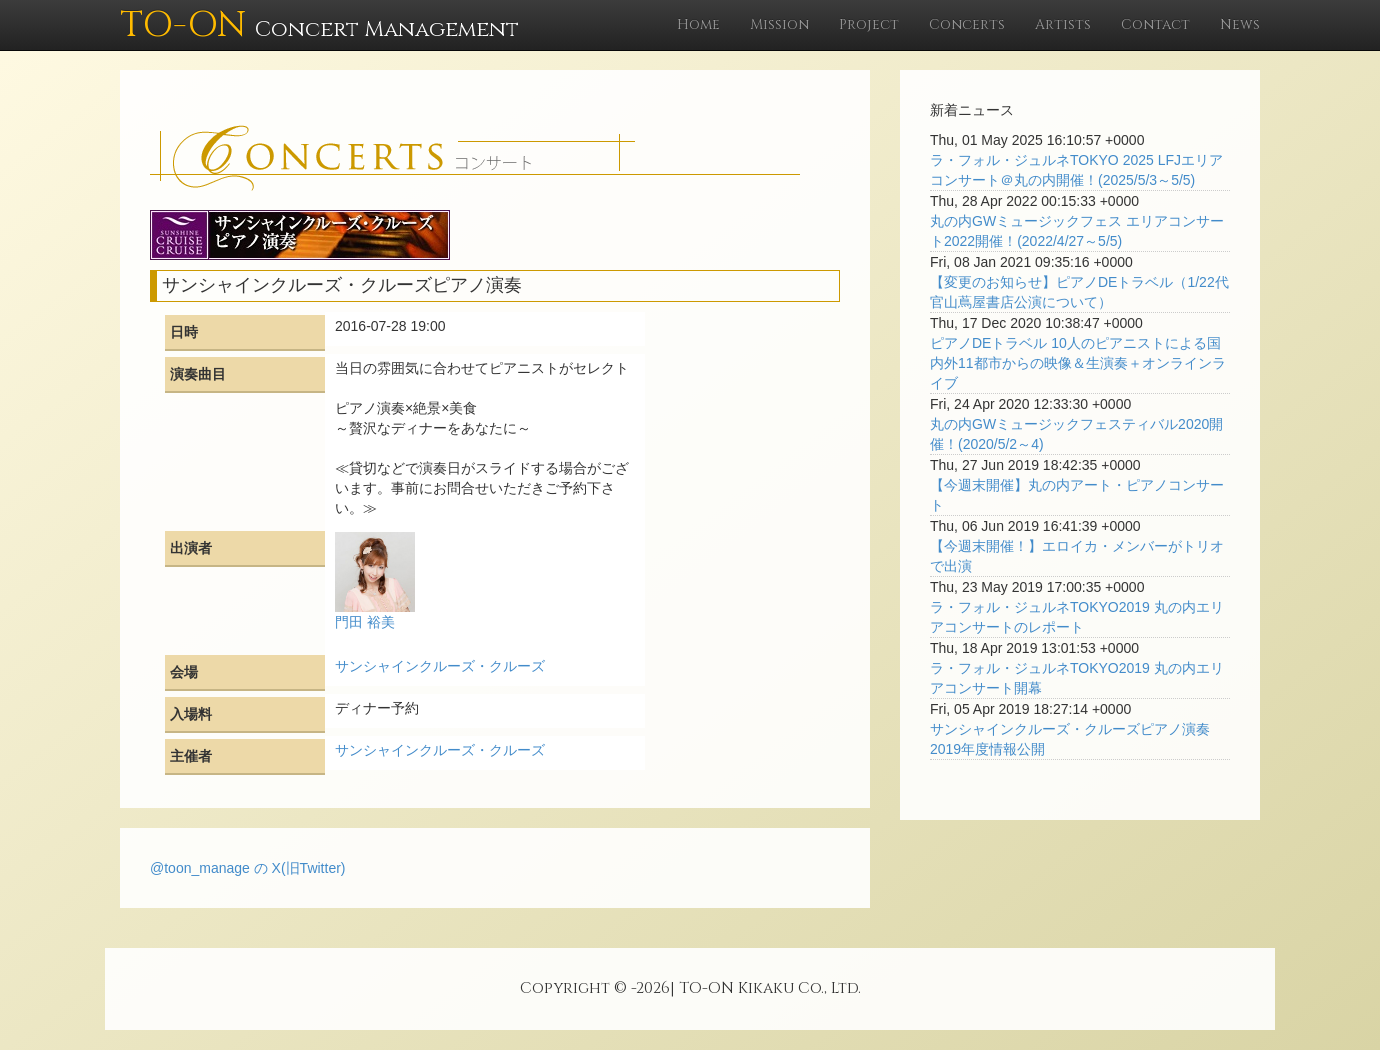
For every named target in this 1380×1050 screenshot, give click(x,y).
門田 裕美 (365, 622)
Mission (779, 24)
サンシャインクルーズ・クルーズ (440, 666)
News (1240, 24)
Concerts (967, 24)
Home (698, 24)
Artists (1063, 24)
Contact (1155, 24)
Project (869, 24)
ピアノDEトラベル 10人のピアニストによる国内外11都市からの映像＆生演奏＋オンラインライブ (1078, 363)
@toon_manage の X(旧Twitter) (248, 868)
